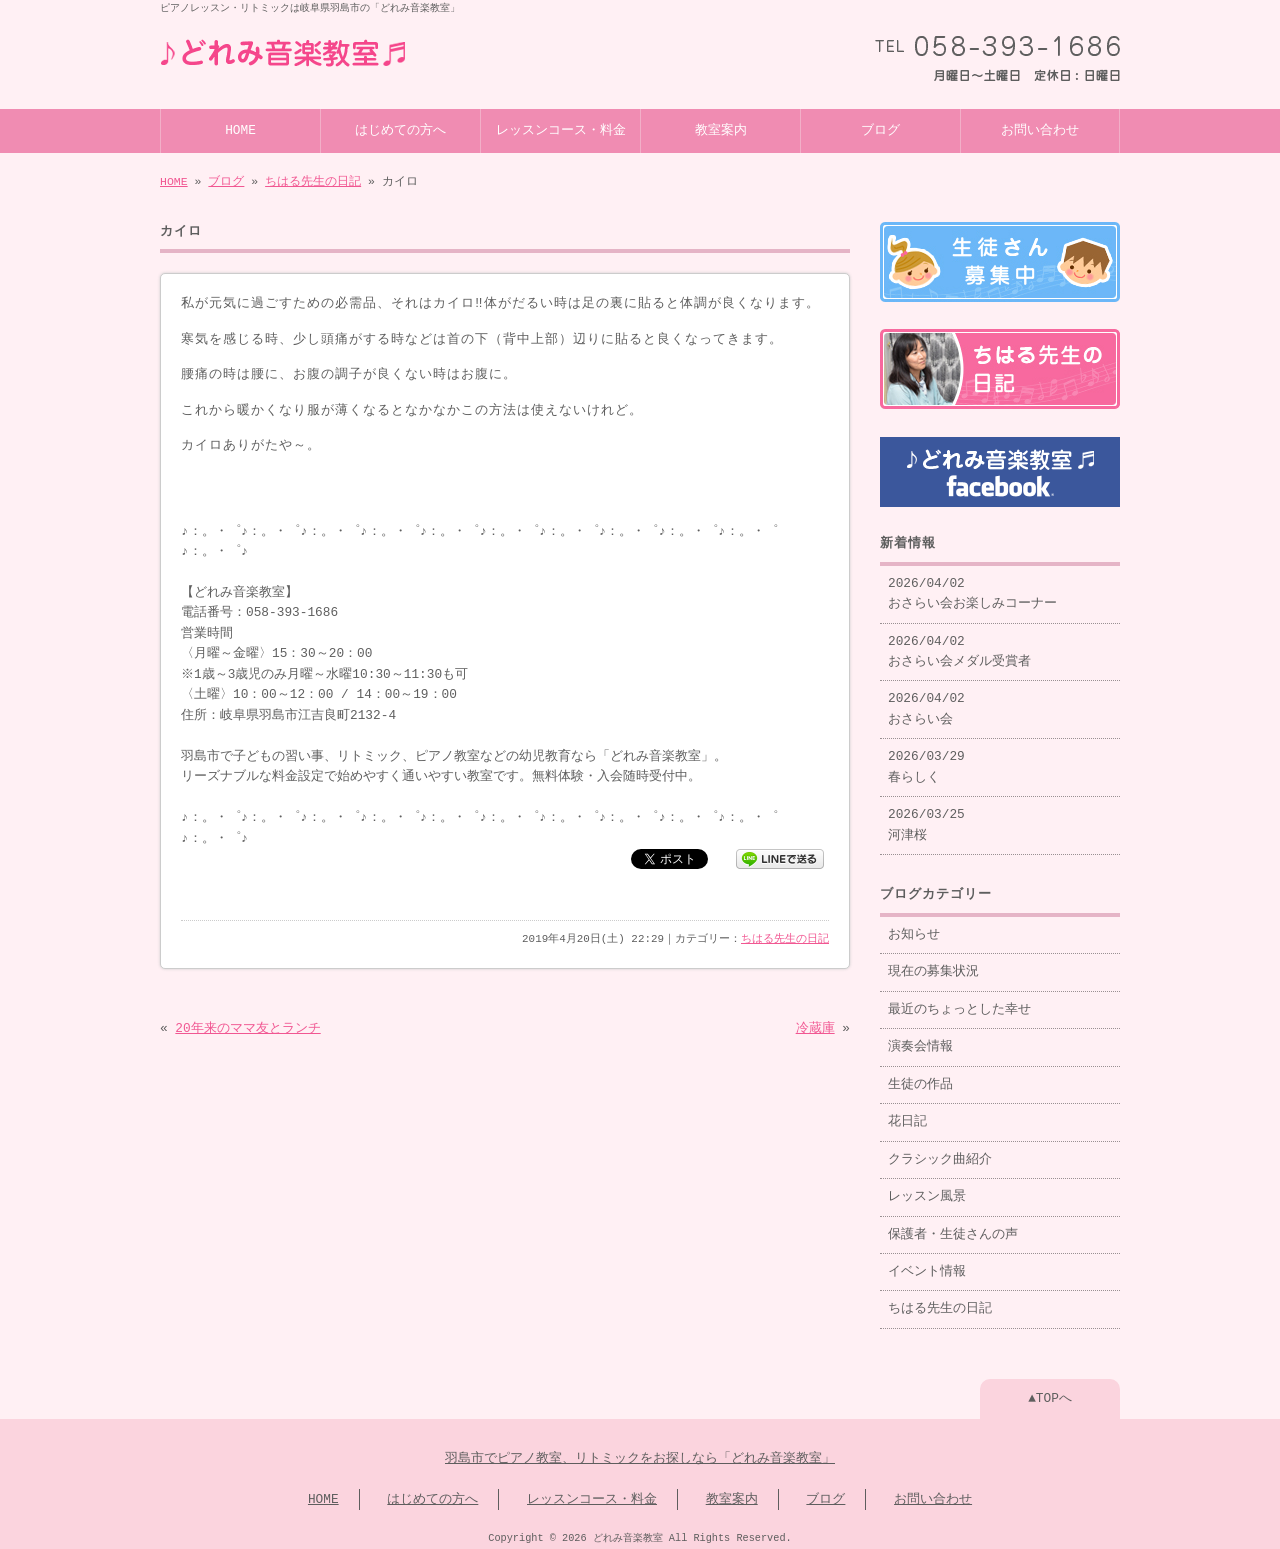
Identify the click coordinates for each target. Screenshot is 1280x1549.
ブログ (880, 129)
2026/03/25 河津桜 (926, 817)
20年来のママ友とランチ (247, 1027)
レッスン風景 (927, 1189)
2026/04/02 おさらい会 (926, 701)
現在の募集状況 (933, 964)
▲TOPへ (1050, 1391)
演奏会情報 (920, 1039)
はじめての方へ (400, 129)
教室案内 (721, 129)
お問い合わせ (1040, 129)
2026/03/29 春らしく (926, 759)
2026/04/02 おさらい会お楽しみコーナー (972, 586)
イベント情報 (927, 1264)
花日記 (907, 1114)
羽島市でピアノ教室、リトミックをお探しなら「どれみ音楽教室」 (640, 1451)
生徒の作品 (920, 1077)
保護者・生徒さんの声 (953, 1227)
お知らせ (914, 927)
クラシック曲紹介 (940, 1152)
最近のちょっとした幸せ (959, 1002)
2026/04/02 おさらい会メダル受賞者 (959, 644)
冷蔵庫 (815, 1027)
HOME (240, 129)
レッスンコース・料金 (561, 129)
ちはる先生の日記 (313, 179)
